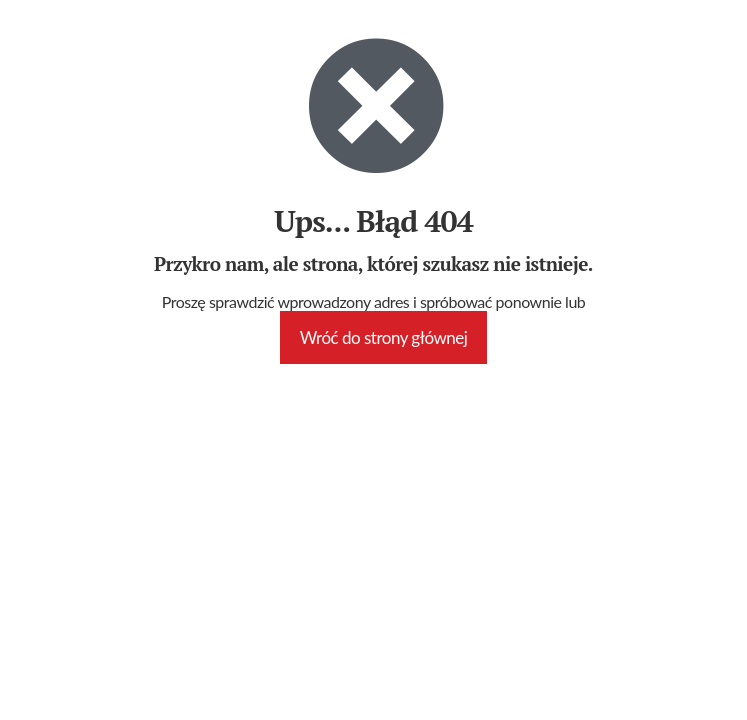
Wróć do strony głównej (384, 337)
